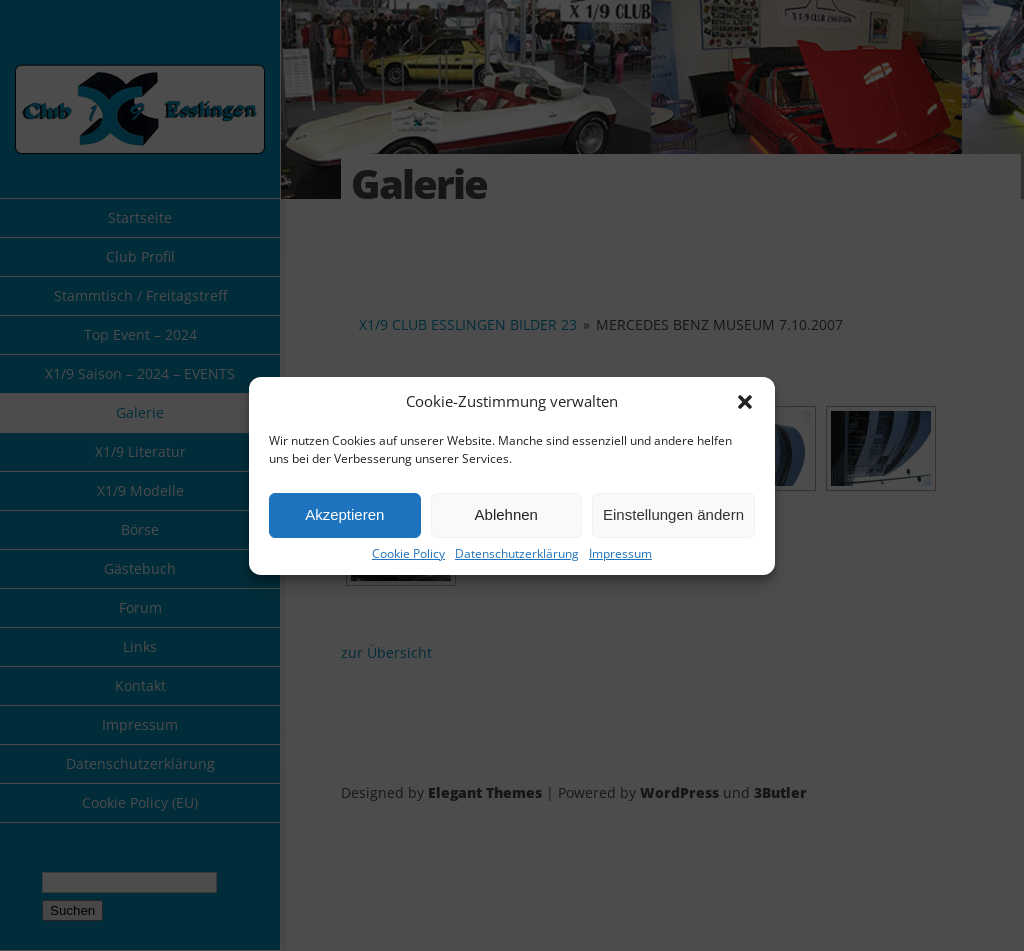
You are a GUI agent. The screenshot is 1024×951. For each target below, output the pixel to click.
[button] (745, 402)
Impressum (620, 554)
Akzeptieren (344, 514)
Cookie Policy (408, 554)
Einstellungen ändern (673, 514)
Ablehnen (506, 514)
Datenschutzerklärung (517, 554)
